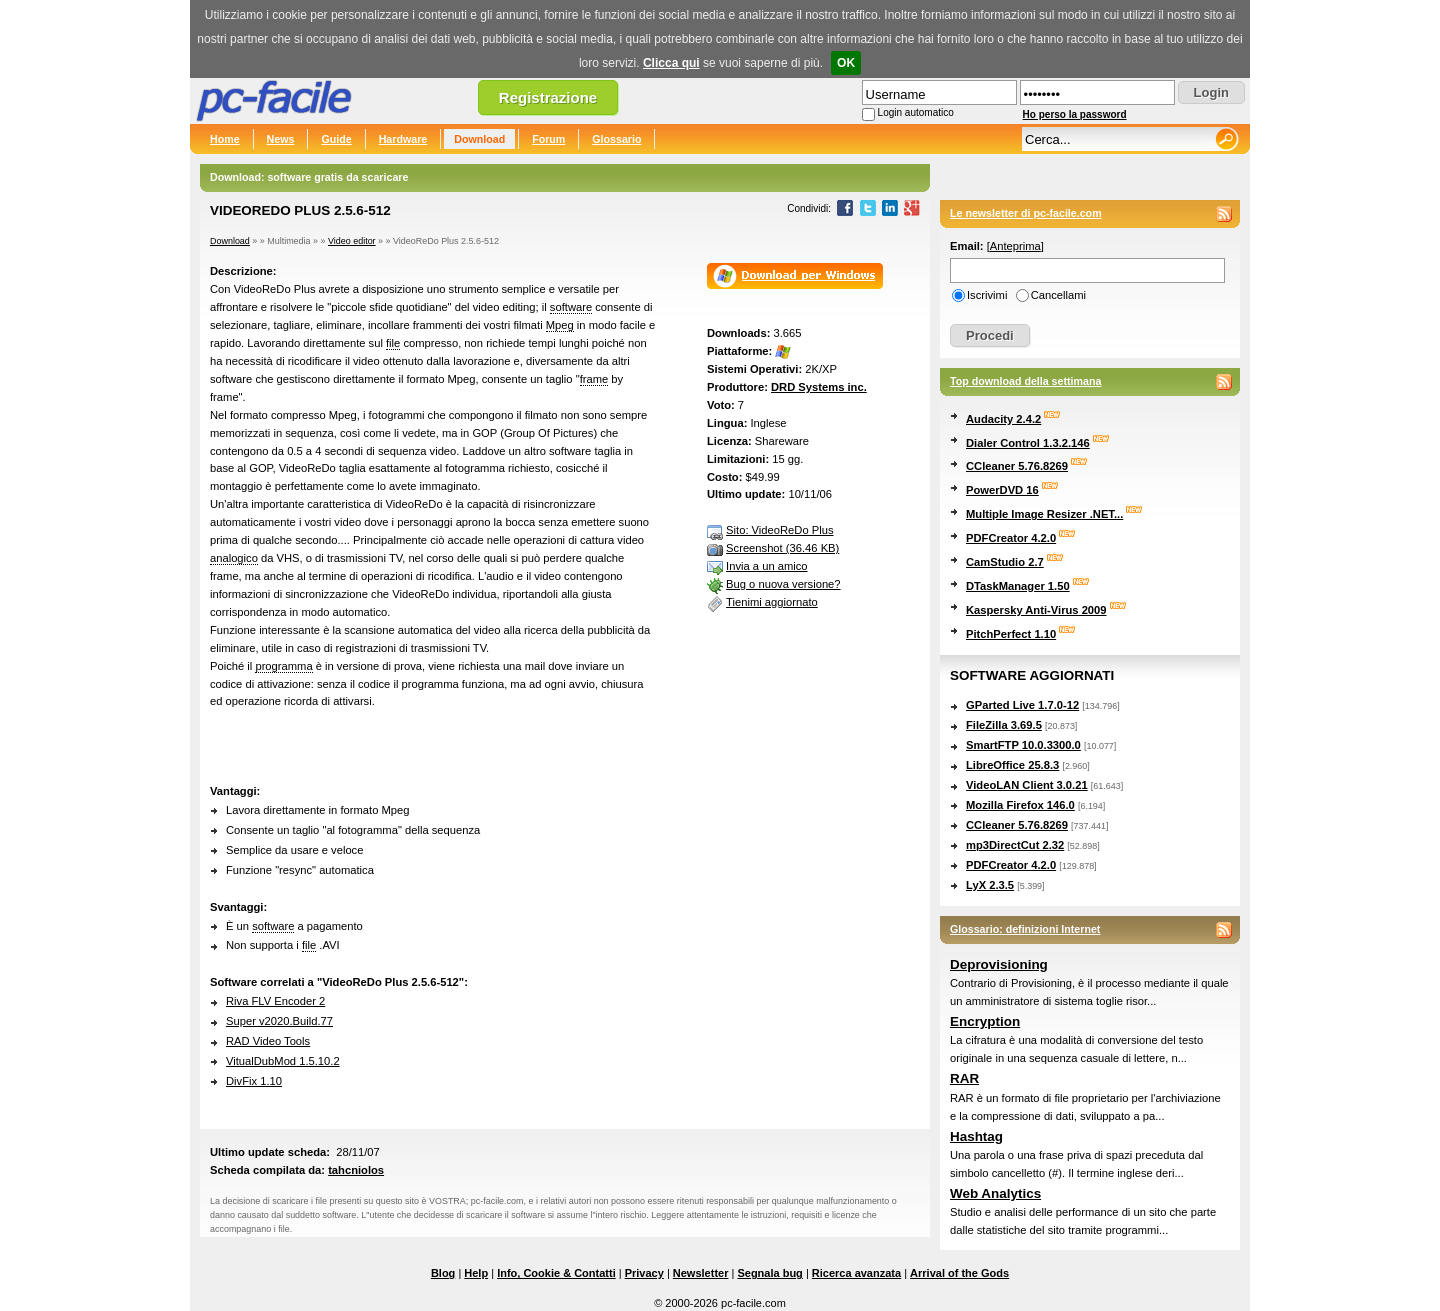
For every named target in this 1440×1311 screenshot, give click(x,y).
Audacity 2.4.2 (1003, 419)
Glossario (616, 139)
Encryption (985, 1021)
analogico (234, 558)
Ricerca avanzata (856, 1273)
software (571, 307)
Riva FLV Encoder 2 (275, 1001)
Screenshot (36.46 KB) (782, 548)
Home (225, 139)
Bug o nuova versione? (783, 584)
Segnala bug (769, 1273)
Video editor (352, 241)
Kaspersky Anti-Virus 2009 (1036, 610)
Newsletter (701, 1273)
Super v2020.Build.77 (279, 1021)
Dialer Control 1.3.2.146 (1028, 443)
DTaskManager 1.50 (1018, 586)
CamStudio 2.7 (1005, 562)
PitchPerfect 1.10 (1011, 634)
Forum (548, 139)
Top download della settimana (1025, 381)
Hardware (403, 139)
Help (476, 1273)
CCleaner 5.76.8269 (1017, 466)
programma (283, 666)
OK (846, 63)
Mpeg (560, 325)
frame (594, 379)
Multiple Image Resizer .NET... (1044, 514)
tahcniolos (356, 1170)
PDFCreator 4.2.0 (1011, 538)
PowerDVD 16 (1002, 490)
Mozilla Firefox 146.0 (1020, 805)
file (393, 343)
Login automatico (916, 112)
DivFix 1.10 (254, 1081)
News (281, 139)
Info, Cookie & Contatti (556, 1273)
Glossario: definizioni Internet (1025, 929)
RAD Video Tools (268, 1041)
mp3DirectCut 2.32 (1015, 845)
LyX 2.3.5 (990, 885)
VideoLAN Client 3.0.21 (1027, 785)
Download (479, 139)
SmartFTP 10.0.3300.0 (1023, 745)
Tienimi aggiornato (772, 602)
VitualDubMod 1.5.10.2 (283, 1061)
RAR (964, 1078)
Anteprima (1015, 246)
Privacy (644, 1273)
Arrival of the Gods (959, 1273)
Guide (336, 139)
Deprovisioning (999, 964)
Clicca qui (671, 63)
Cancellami (1058, 295)
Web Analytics (995, 1193)
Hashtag (976, 1136)
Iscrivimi (987, 295)
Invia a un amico (766, 566)
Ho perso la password (1075, 114)
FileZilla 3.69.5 (1004, 725)
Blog (443, 1273)
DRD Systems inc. (819, 387)
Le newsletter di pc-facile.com (1026, 213)
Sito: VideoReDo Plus (779, 530)
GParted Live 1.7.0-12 (1022, 705)
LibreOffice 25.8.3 (1012, 765)
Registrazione (548, 97)
